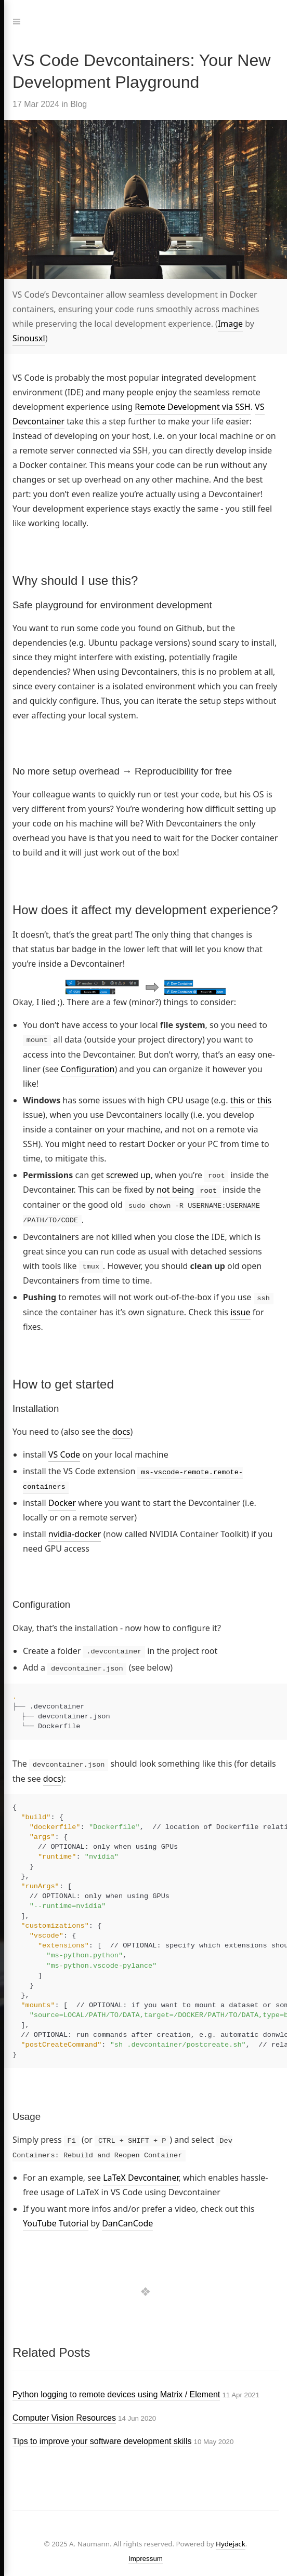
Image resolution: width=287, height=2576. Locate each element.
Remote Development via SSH (192, 406)
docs (121, 1428)
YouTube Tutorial (55, 2218)
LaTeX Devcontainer (140, 2172)
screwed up (128, 1174)
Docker (62, 1499)
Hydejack (230, 2538)
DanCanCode (127, 2218)
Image (230, 323)
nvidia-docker (74, 1530)
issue (240, 1309)
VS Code (64, 1451)
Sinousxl (28, 338)
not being (188, 1189)
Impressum (145, 2553)
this (237, 1099)
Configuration (88, 1068)
